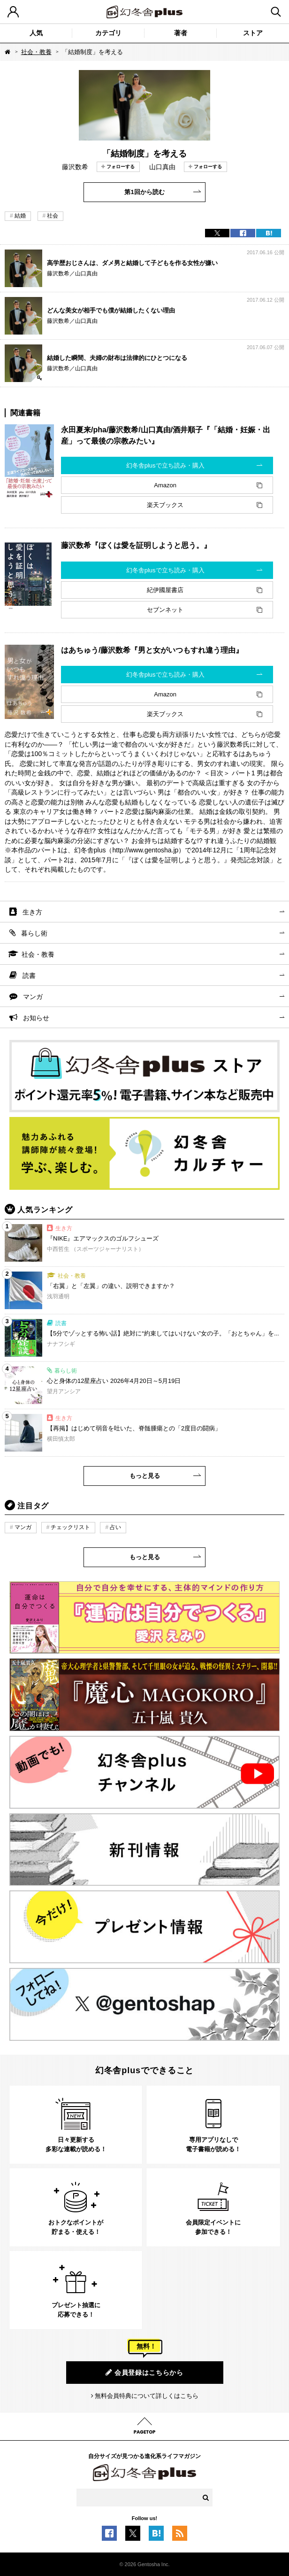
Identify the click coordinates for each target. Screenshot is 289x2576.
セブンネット (165, 609)
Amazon (165, 485)
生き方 (32, 912)
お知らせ (36, 1018)
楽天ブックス (165, 504)
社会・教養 (36, 51)
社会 (52, 215)
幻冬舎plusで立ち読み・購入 (165, 465)
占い (115, 1527)
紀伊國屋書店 (165, 589)
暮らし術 (34, 933)
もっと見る (144, 1475)
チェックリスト (70, 1527)
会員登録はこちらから (144, 2372)
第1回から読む (144, 191)
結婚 (20, 215)
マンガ (33, 996)
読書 (29, 975)
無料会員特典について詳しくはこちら (146, 2395)
